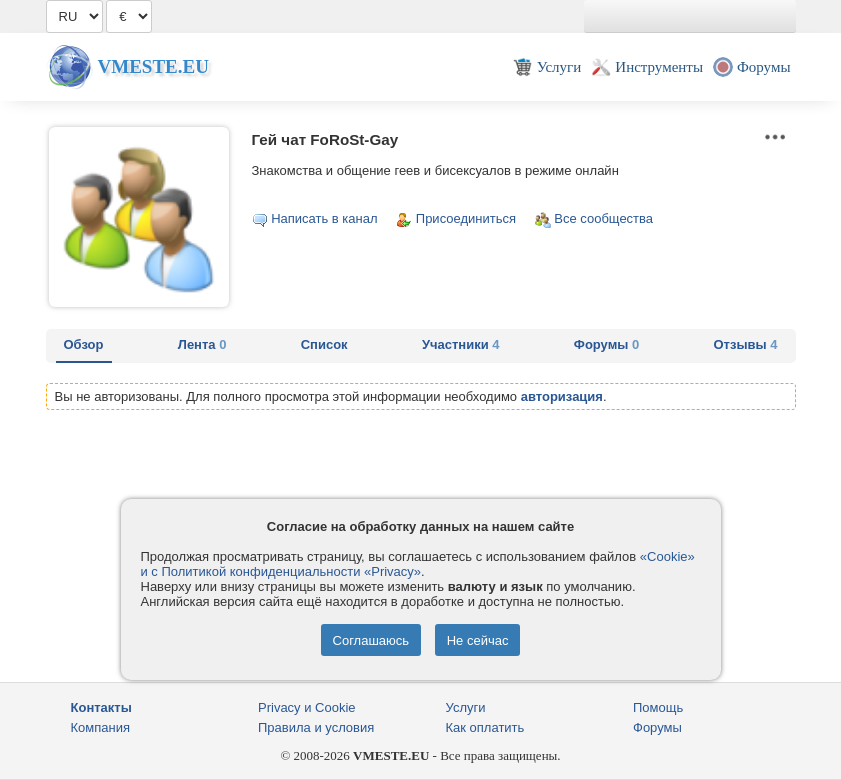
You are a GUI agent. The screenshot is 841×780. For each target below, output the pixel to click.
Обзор (84, 344)
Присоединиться (466, 218)
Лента (202, 344)
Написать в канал (324, 218)
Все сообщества (603, 218)
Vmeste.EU (153, 66)
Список (324, 344)
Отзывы (746, 344)
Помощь (658, 707)
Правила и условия (316, 727)
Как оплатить (485, 727)
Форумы (606, 344)
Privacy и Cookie (307, 707)
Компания (101, 727)
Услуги (466, 707)
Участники (461, 344)
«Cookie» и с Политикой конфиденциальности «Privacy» (418, 564)
